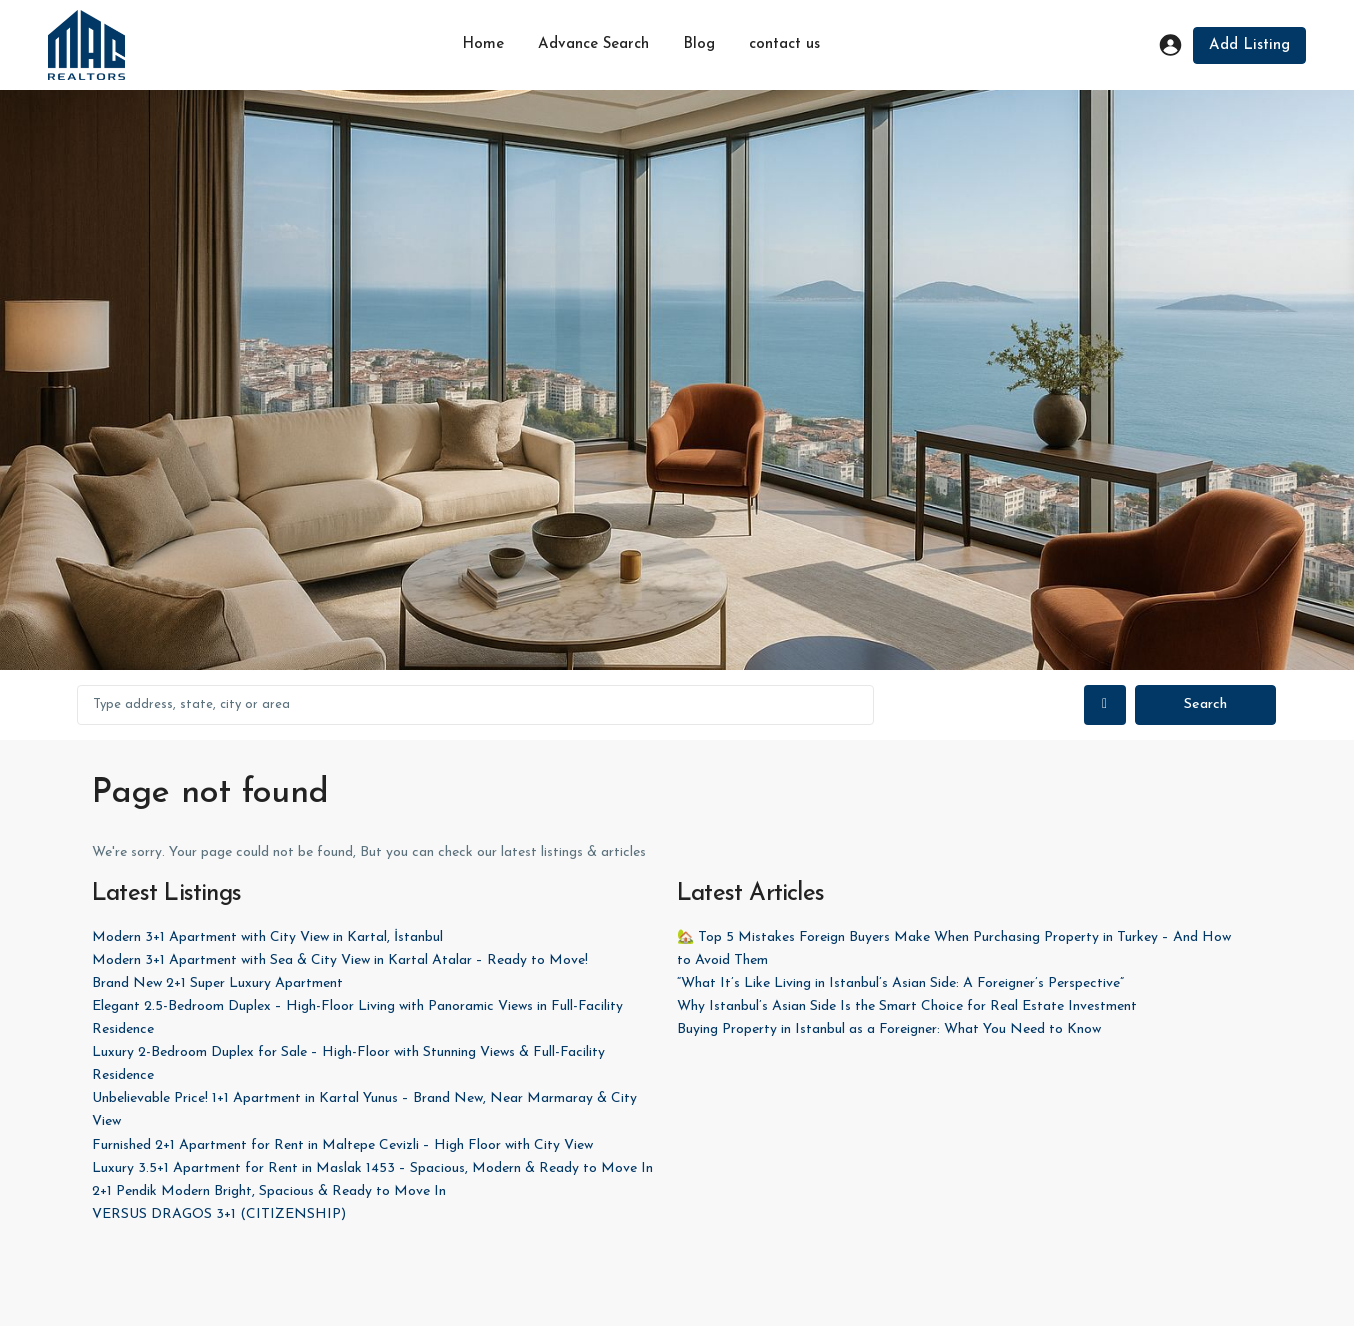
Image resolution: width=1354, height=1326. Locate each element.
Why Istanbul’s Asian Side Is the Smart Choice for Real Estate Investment (907, 1006)
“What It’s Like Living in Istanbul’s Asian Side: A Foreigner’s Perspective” (900, 983)
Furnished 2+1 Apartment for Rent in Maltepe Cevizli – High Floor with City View (342, 1145)
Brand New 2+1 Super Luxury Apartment (217, 983)
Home (483, 44)
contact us (784, 44)
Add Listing (1249, 45)
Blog (699, 44)
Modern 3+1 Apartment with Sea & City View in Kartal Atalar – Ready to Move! (340, 960)
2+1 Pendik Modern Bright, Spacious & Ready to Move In (269, 1191)
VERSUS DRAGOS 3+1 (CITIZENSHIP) (219, 1214)
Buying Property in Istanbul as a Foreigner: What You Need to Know (889, 1029)
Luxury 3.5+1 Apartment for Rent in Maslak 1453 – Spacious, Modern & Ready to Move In (372, 1168)
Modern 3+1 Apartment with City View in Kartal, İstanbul (267, 937)
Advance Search (593, 44)
